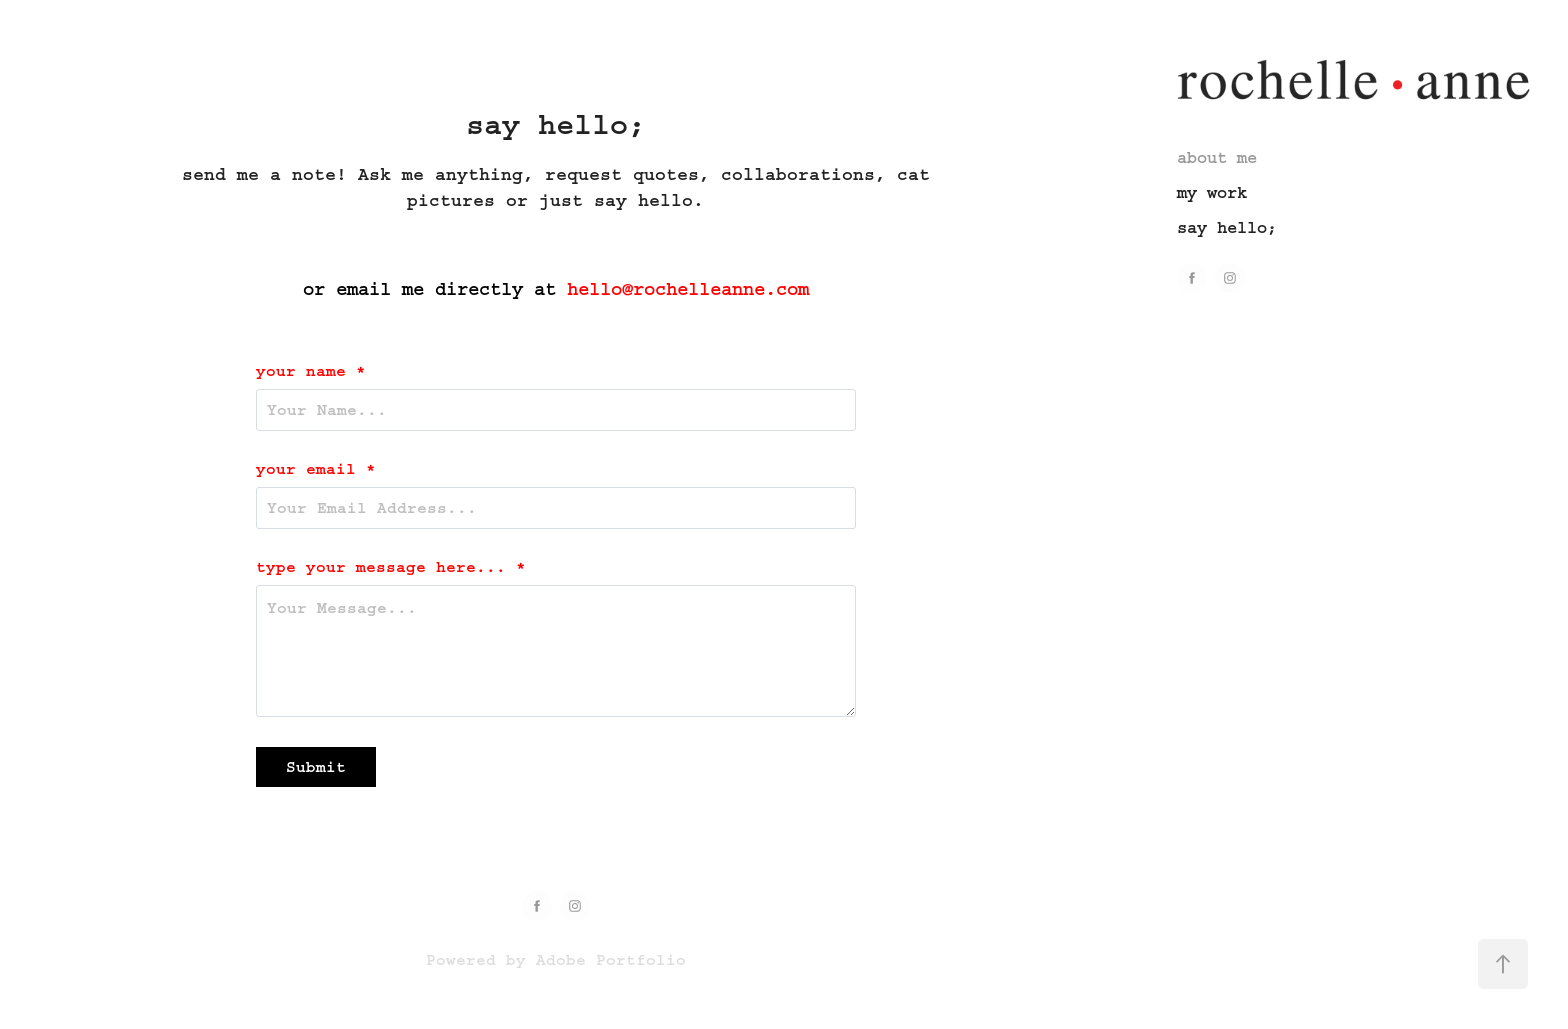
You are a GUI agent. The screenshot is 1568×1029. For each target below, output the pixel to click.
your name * (311, 371)
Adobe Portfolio (611, 960)
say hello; (1227, 227)
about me (1217, 157)
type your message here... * (391, 567)
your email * (316, 469)
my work (1212, 192)
